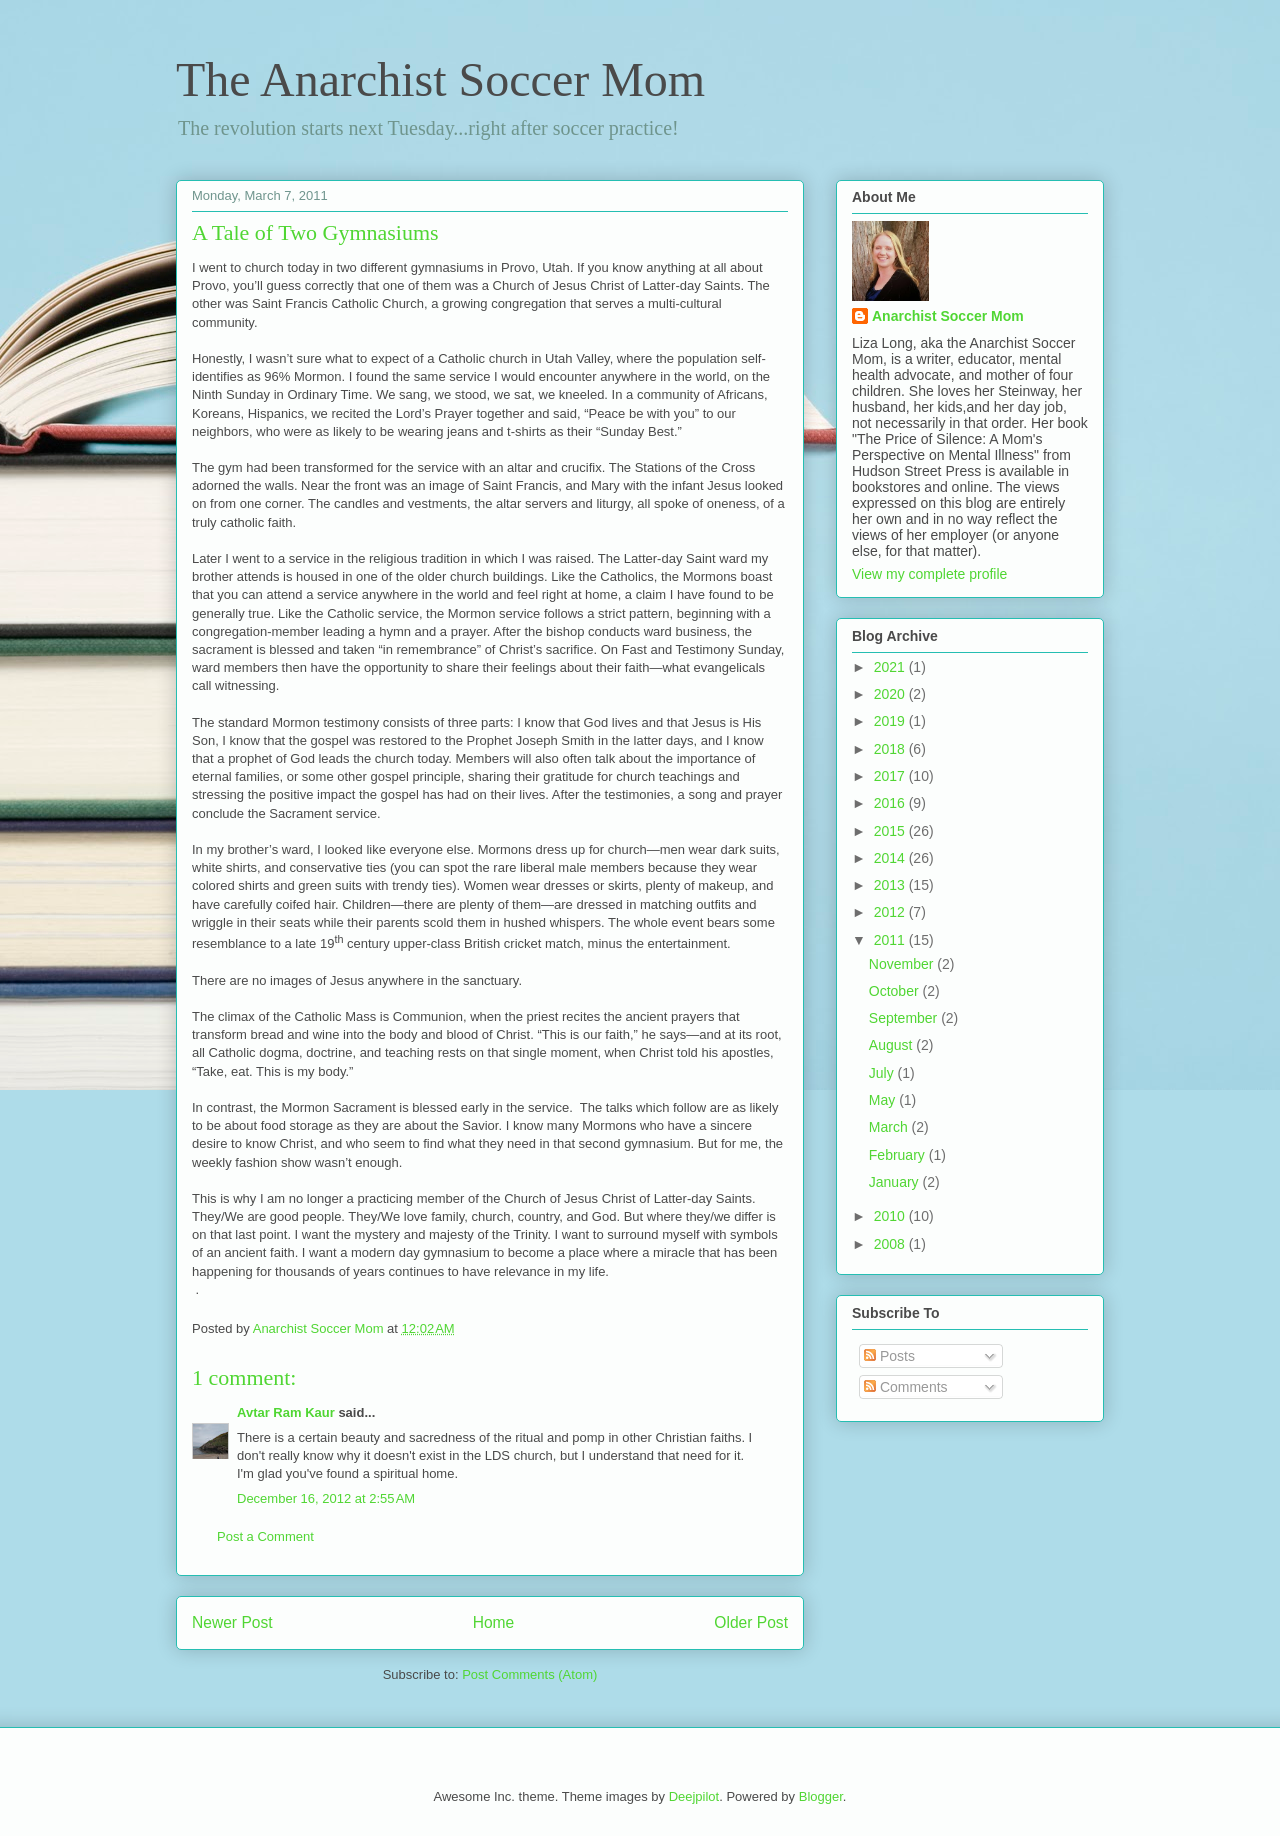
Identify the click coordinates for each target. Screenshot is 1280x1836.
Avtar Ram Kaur (286, 1412)
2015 (891, 831)
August (892, 1045)
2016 (891, 803)
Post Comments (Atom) (529, 1674)
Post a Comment (265, 1536)
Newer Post (232, 1622)
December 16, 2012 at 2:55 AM (326, 1498)
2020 (891, 694)
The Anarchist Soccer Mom (440, 79)
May (884, 1100)
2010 (891, 1216)
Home (494, 1622)
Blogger (821, 1796)
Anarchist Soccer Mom (948, 316)
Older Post (751, 1622)
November (903, 964)
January (896, 1182)
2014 (891, 858)
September (905, 1018)
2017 (891, 776)
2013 (891, 885)
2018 (891, 749)
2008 (891, 1244)
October (896, 991)
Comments (906, 1387)
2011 (891, 940)
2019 (891, 721)
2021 (891, 667)
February (899, 1155)
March (890, 1127)
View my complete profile (929, 574)
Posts (889, 1356)
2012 (891, 912)
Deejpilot (694, 1796)
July (883, 1073)
